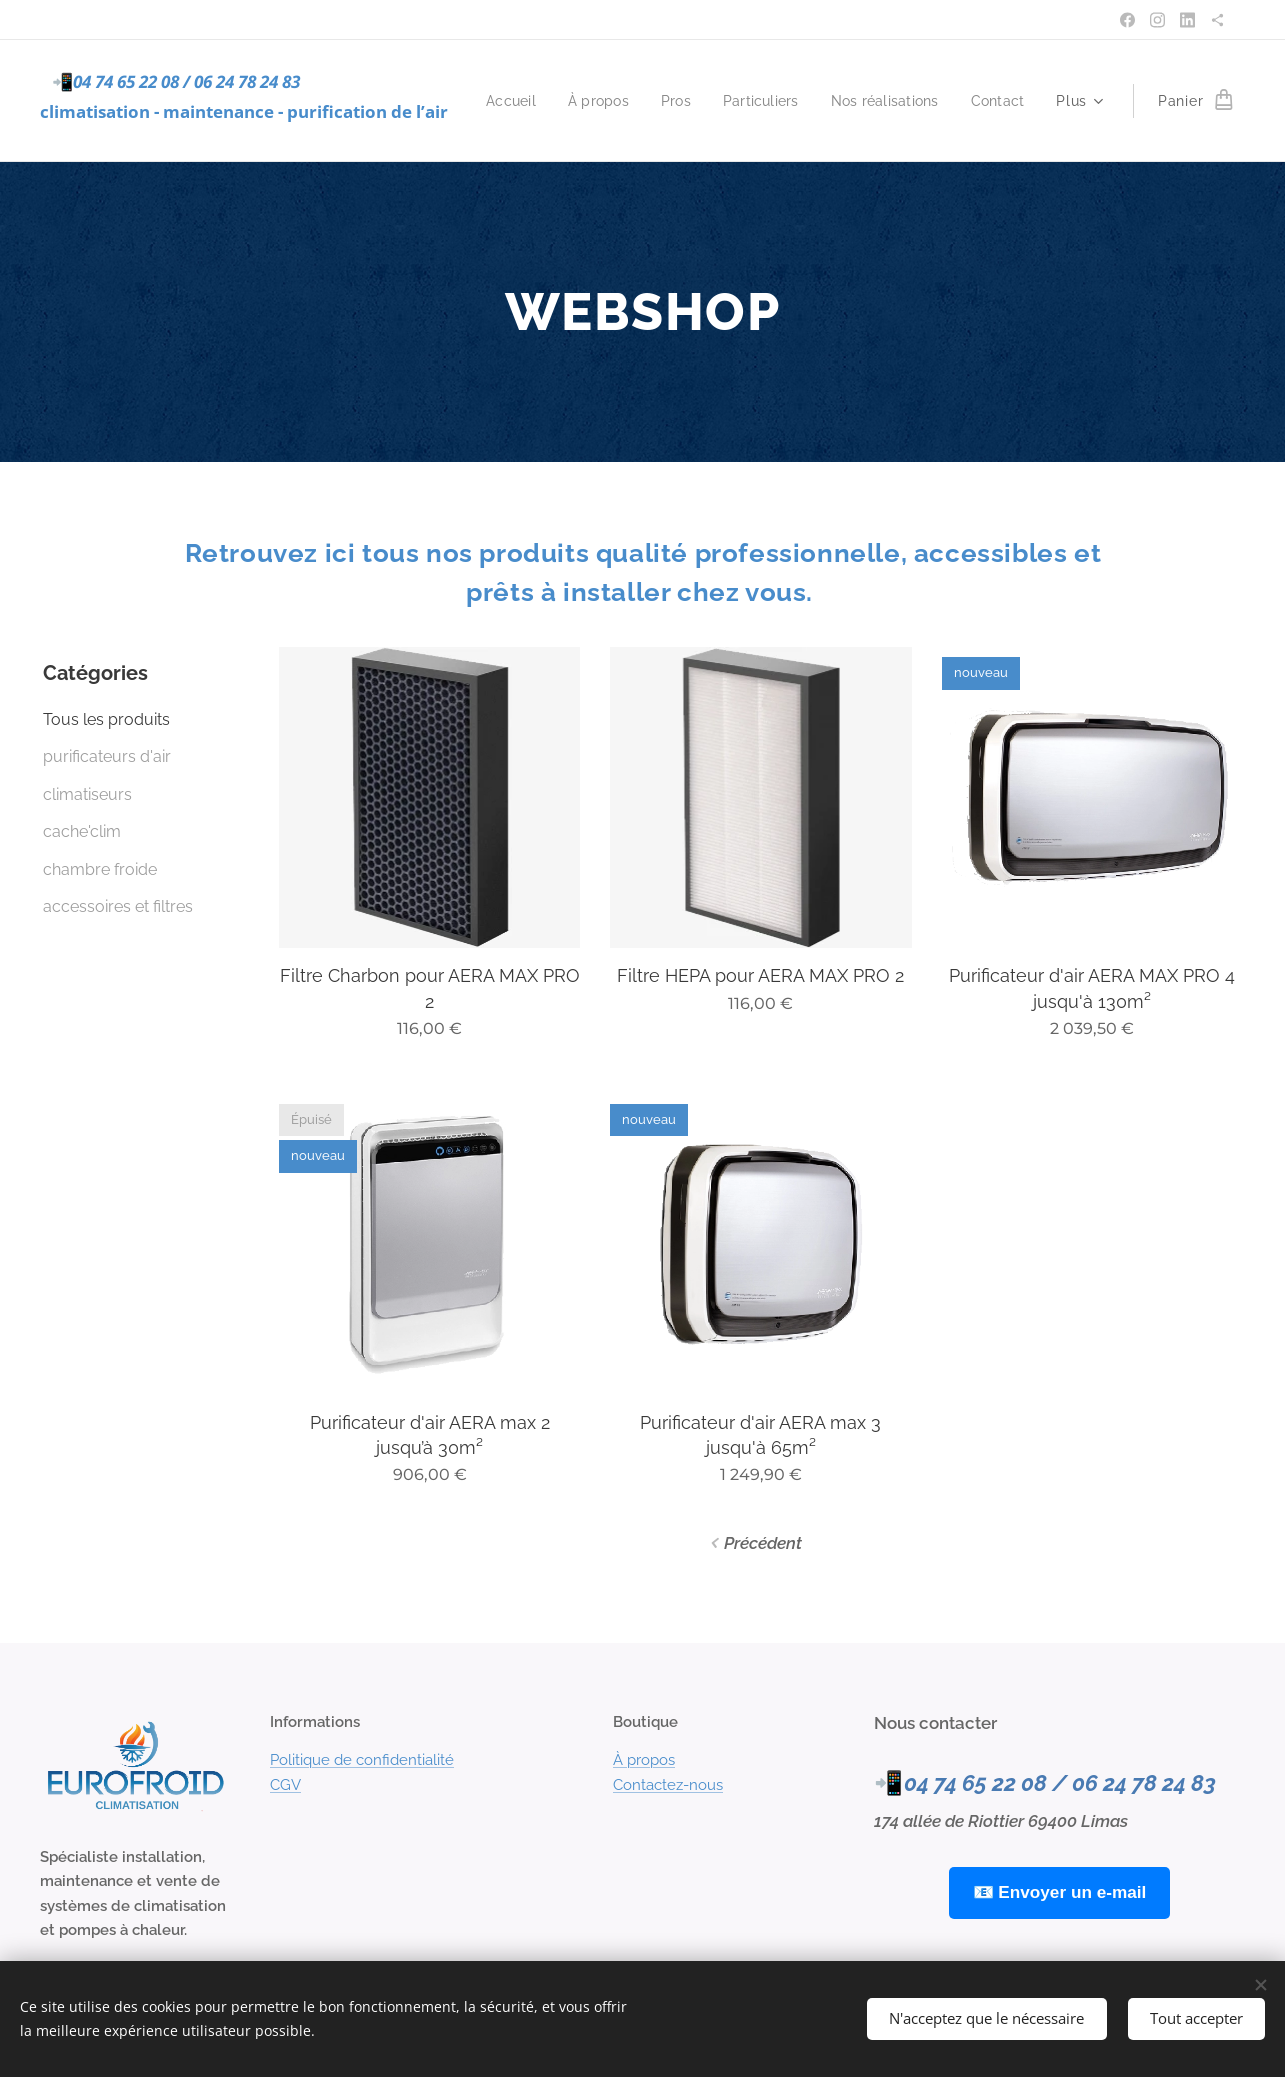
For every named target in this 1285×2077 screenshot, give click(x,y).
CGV (285, 1784)
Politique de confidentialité (362, 1760)
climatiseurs (87, 794)
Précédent (763, 1543)
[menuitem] (582, 101)
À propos (644, 1760)
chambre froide (100, 869)
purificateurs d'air (107, 756)
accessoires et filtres (118, 906)
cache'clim (82, 831)
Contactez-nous (668, 1784)
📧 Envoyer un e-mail (1060, 1892)
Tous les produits (106, 719)
